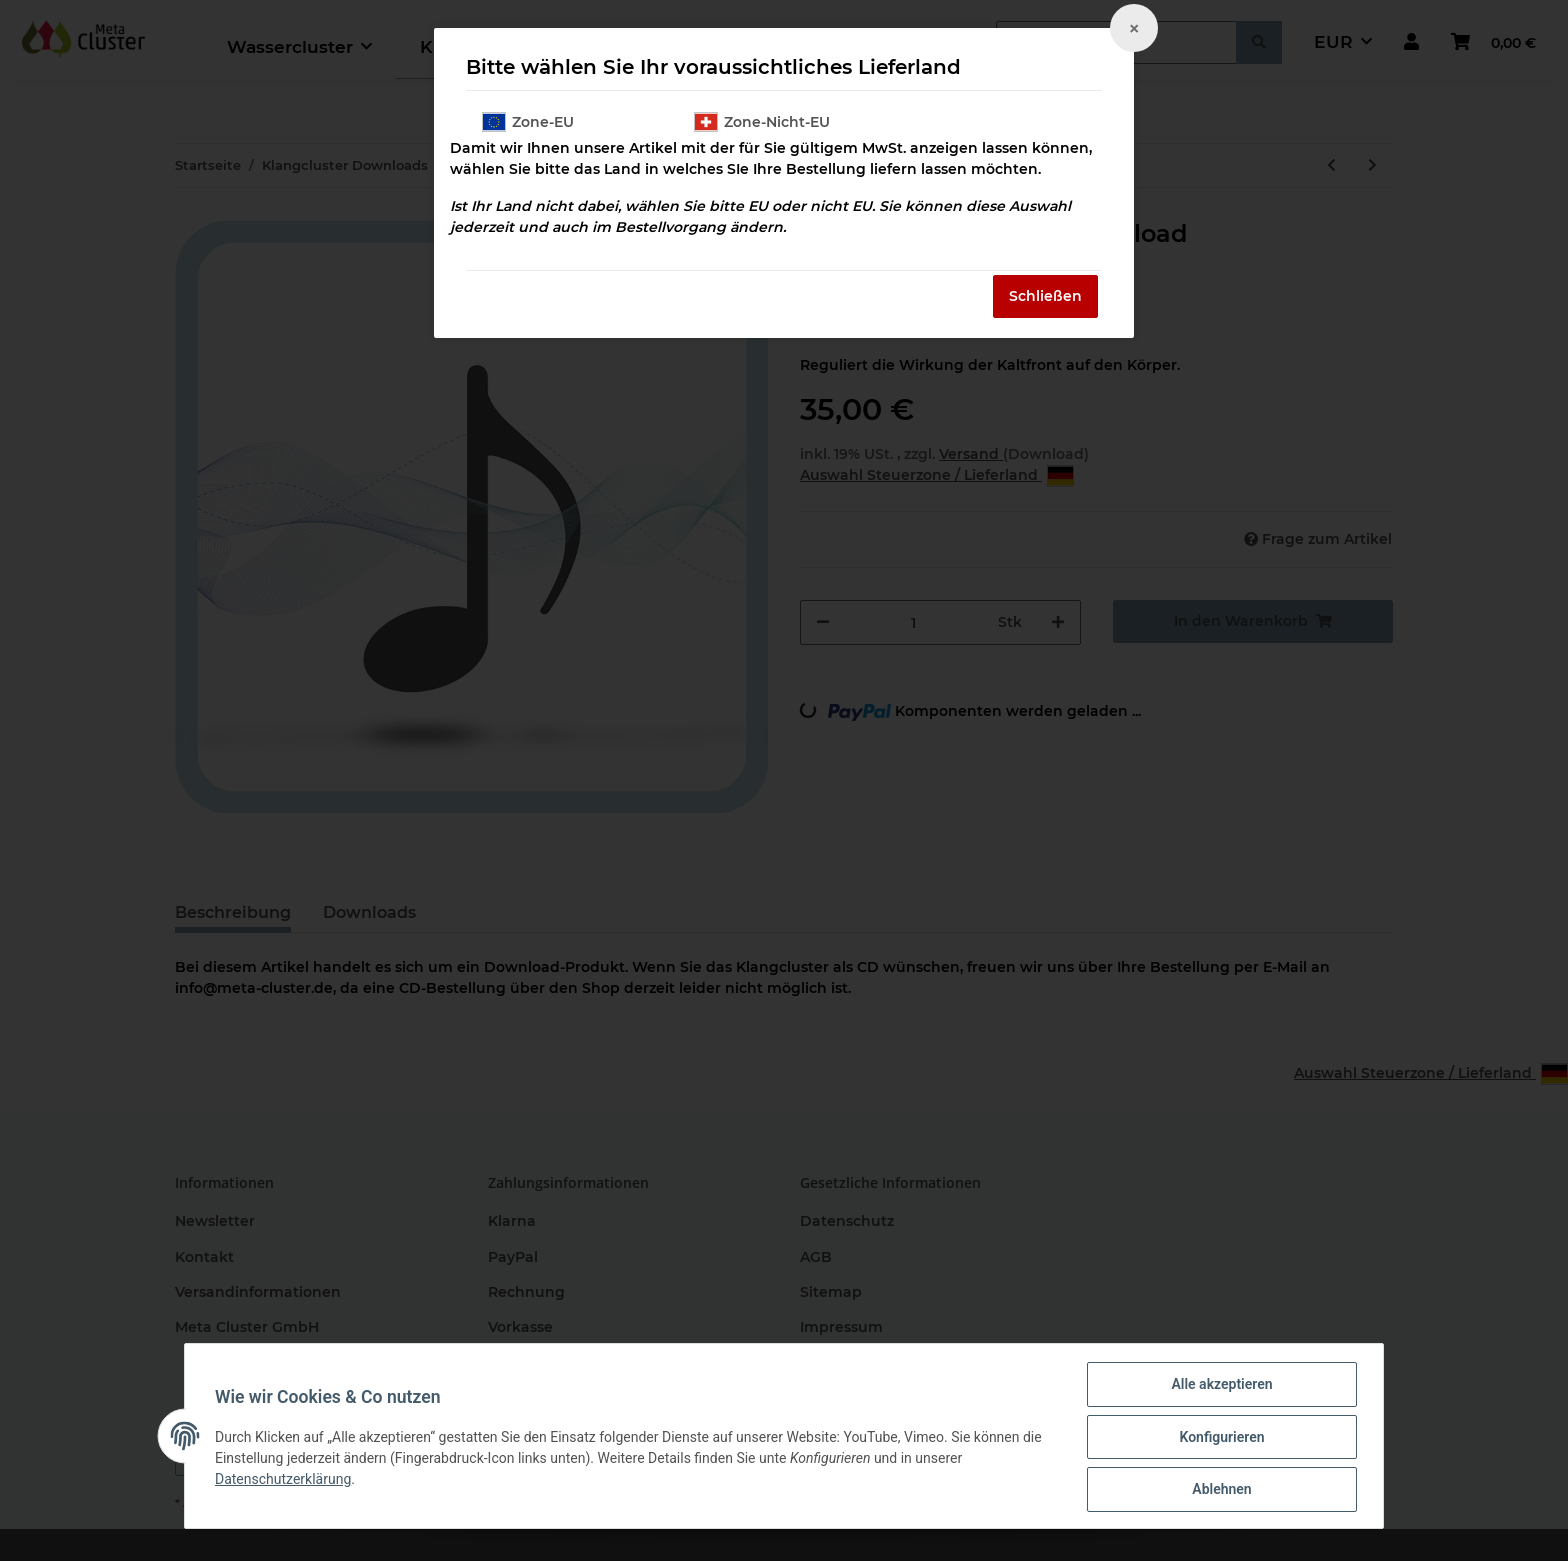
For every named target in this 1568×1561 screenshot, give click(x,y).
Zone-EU (528, 122)
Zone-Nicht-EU (762, 122)
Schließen (1045, 296)
